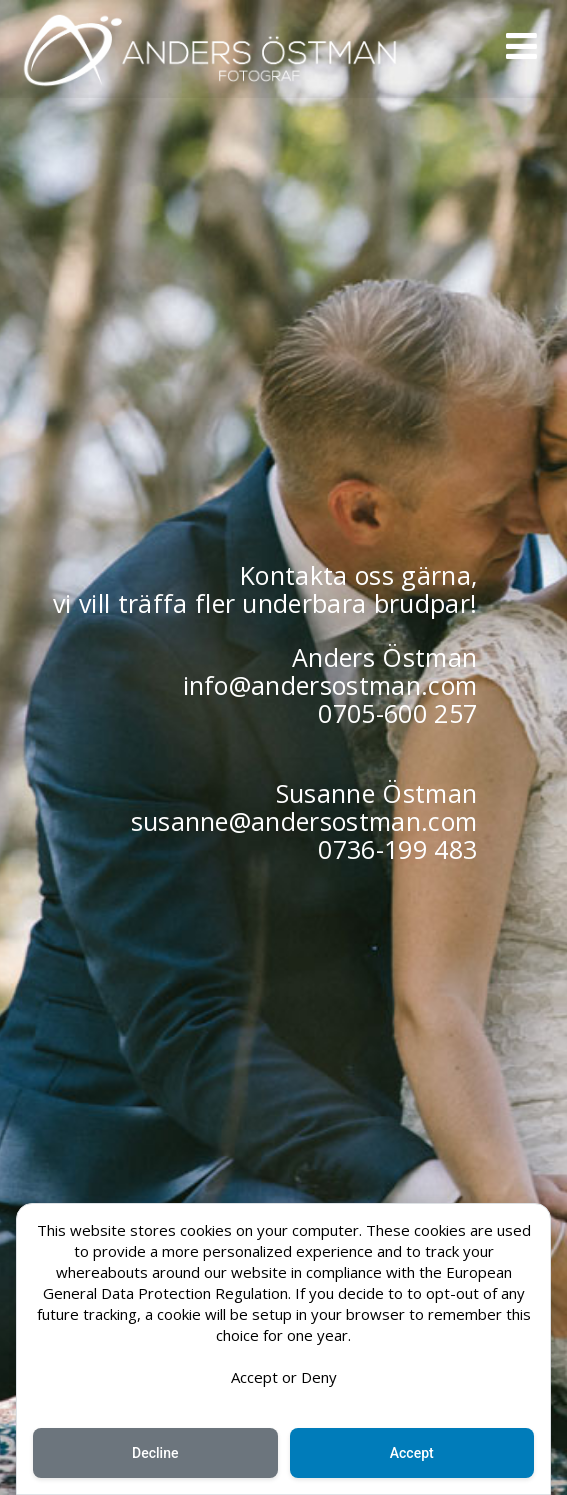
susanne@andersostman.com (304, 821)
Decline (155, 1453)
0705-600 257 (397, 713)
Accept (412, 1453)
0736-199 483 (397, 849)
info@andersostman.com (330, 685)
